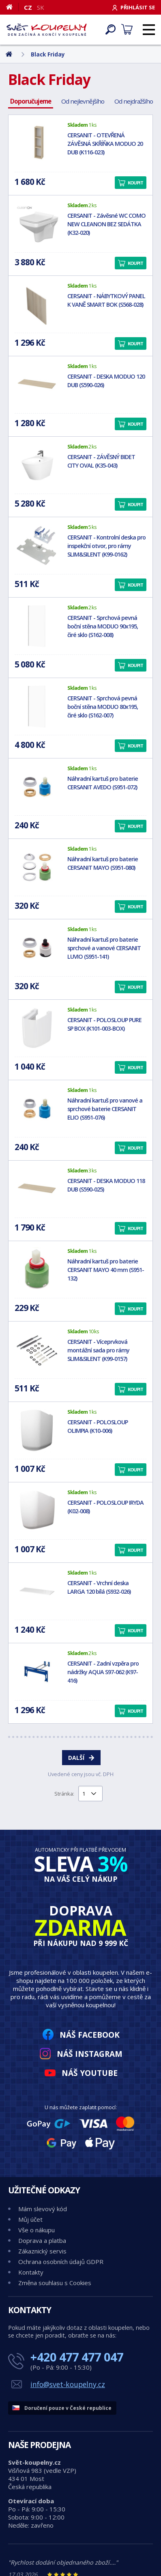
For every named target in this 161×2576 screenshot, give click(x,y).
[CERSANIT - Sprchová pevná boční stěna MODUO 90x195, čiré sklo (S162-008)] (37, 626)
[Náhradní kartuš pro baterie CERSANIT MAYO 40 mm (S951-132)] (37, 1269)
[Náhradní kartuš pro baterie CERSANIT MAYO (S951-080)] (37, 867)
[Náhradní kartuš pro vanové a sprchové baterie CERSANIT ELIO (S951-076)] (37, 1108)
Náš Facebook (90, 2034)
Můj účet (30, 2219)
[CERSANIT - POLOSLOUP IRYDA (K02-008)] (37, 1510)
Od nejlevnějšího (82, 101)
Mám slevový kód (42, 2209)
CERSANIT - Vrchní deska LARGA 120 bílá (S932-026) (99, 1587)
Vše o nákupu (36, 2230)
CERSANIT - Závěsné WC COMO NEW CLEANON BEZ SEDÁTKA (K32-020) (106, 224)
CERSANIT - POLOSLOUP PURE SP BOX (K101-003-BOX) (104, 1024)
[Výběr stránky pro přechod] (90, 1793)
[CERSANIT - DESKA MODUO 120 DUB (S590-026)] (37, 384)
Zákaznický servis (42, 2251)
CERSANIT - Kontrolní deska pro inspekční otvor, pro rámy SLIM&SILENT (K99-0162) (106, 545)
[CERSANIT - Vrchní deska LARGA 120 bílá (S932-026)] (37, 1591)
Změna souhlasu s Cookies (54, 2283)
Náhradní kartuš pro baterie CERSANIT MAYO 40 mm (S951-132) (105, 1269)
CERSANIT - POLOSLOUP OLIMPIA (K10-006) (97, 1426)
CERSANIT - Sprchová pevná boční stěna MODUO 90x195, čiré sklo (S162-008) (102, 626)
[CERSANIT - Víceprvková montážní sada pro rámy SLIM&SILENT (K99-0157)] (37, 1350)
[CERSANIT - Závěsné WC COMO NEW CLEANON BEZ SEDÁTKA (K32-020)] (37, 223)
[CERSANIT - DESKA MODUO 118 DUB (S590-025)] (37, 1189)
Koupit (135, 183)
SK (40, 7)
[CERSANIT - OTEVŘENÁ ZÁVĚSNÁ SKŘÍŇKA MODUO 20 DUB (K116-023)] (37, 143)
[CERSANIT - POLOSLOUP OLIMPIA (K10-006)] (37, 1430)
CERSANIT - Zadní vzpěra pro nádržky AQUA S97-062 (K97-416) (103, 1672)
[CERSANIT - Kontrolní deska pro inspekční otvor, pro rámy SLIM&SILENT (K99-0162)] (37, 545)
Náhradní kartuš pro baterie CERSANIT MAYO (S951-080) (102, 863)
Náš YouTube (90, 2072)
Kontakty (30, 2272)
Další (76, 1757)
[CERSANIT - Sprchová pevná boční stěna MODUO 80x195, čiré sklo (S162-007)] (37, 706)
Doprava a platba (42, 2240)
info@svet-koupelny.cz (67, 2384)
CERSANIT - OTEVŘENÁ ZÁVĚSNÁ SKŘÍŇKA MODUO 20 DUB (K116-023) (105, 143)
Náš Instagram (89, 2053)
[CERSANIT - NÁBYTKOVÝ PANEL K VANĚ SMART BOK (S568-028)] (37, 304)
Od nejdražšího (133, 101)
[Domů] (12, 7)
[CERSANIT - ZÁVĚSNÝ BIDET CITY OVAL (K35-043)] (37, 465)
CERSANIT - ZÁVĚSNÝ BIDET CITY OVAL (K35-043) (101, 461)
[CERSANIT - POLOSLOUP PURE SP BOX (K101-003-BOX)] (37, 1028)
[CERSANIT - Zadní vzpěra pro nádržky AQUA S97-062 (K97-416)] (37, 1671)
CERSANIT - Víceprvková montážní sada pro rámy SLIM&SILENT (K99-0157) (98, 1350)
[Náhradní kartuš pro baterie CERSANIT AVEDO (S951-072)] (37, 787)
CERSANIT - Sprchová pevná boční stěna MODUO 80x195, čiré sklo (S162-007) (102, 706)
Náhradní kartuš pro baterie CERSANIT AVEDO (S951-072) (102, 783)
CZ (28, 7)
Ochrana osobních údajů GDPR (60, 2262)
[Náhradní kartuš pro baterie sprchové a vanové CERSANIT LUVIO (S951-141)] (37, 947)
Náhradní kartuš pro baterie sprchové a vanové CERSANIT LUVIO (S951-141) (104, 948)
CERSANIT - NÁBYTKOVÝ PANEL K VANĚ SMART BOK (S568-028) (106, 300)
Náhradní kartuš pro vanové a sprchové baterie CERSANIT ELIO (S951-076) (104, 1108)
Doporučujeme (30, 101)
